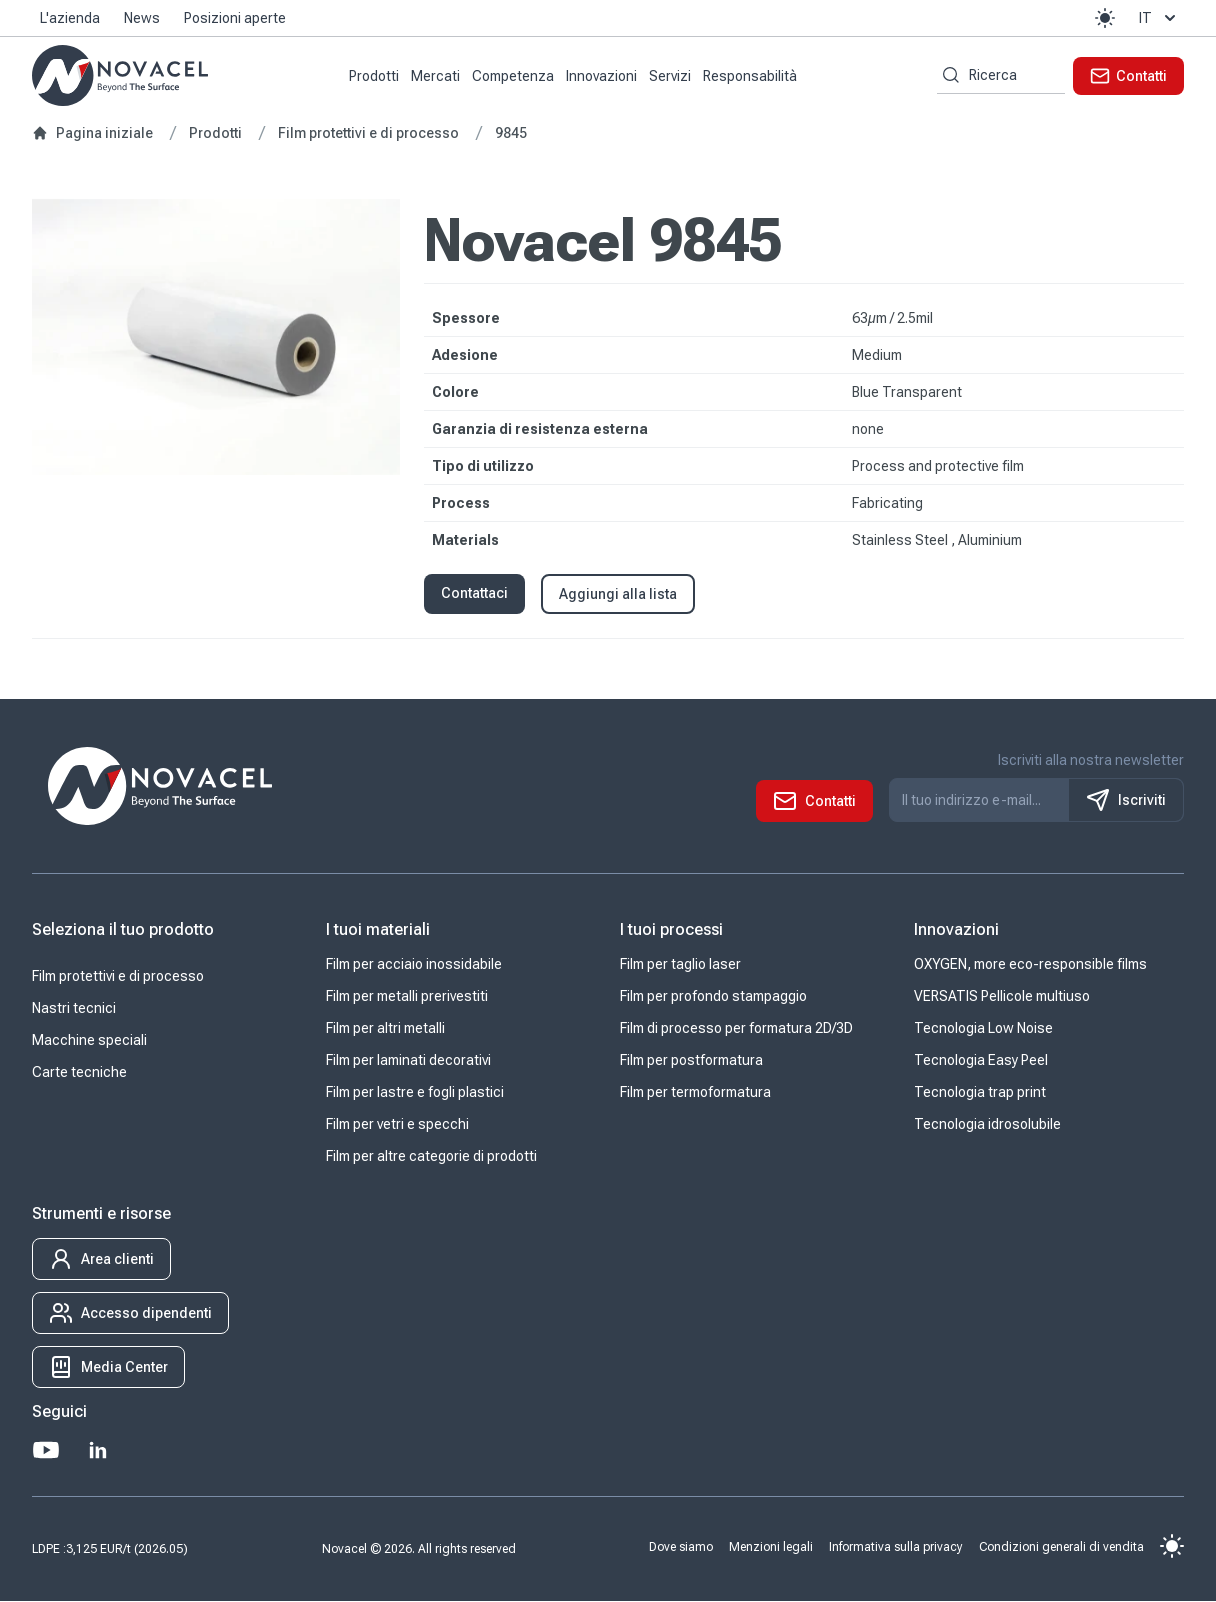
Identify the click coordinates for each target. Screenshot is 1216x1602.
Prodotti (374, 76)
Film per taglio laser (680, 965)
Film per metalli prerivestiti (407, 997)
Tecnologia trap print (980, 1093)
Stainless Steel (901, 540)
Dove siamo (681, 1547)
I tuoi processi (671, 930)
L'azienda (70, 18)
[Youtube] (46, 1451)
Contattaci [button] (474, 593)
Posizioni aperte (235, 18)
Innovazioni (601, 76)
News (142, 18)
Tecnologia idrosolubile (987, 1125)
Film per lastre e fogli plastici (415, 1093)
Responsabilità (750, 76)
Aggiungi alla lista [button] (618, 594)
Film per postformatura (691, 1061)
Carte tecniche (79, 1073)
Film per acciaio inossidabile (414, 965)
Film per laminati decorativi (408, 1061)
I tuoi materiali (378, 930)
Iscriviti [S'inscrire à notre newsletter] (1126, 801)
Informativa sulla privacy (896, 1547)
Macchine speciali (89, 1041)
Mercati (435, 76)
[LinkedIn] (98, 1451)
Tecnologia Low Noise (983, 1029)
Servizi (670, 76)
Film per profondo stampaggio (713, 997)
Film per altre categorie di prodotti (431, 1157)
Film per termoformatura (695, 1093)
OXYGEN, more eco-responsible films (1030, 965)
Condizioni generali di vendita (1061, 1547)
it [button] (1159, 18)
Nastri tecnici (74, 1009)
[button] (1105, 18)
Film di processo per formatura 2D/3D (736, 1029)
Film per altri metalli (385, 1029)
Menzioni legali (771, 1547)
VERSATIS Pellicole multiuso (1002, 997)
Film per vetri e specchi (397, 1125)
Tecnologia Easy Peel (981, 1061)
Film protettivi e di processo (118, 977)
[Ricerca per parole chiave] (948, 75)
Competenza (513, 76)
